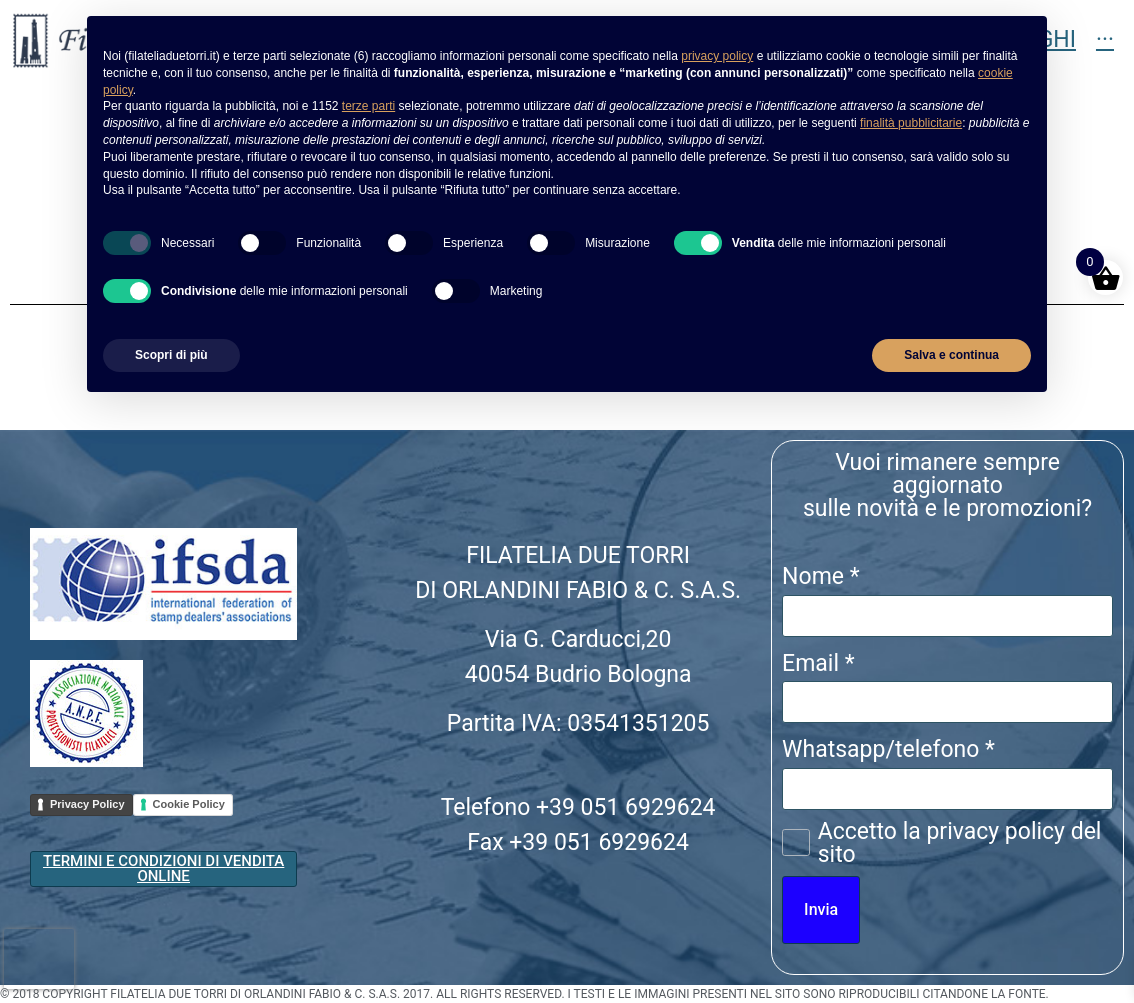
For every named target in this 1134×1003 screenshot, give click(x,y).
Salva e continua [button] (951, 355)
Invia (821, 909)
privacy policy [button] (717, 56)
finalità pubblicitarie (911, 123)
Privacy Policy (87, 804)
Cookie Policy (189, 804)
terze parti (368, 106)
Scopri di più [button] (171, 355)
